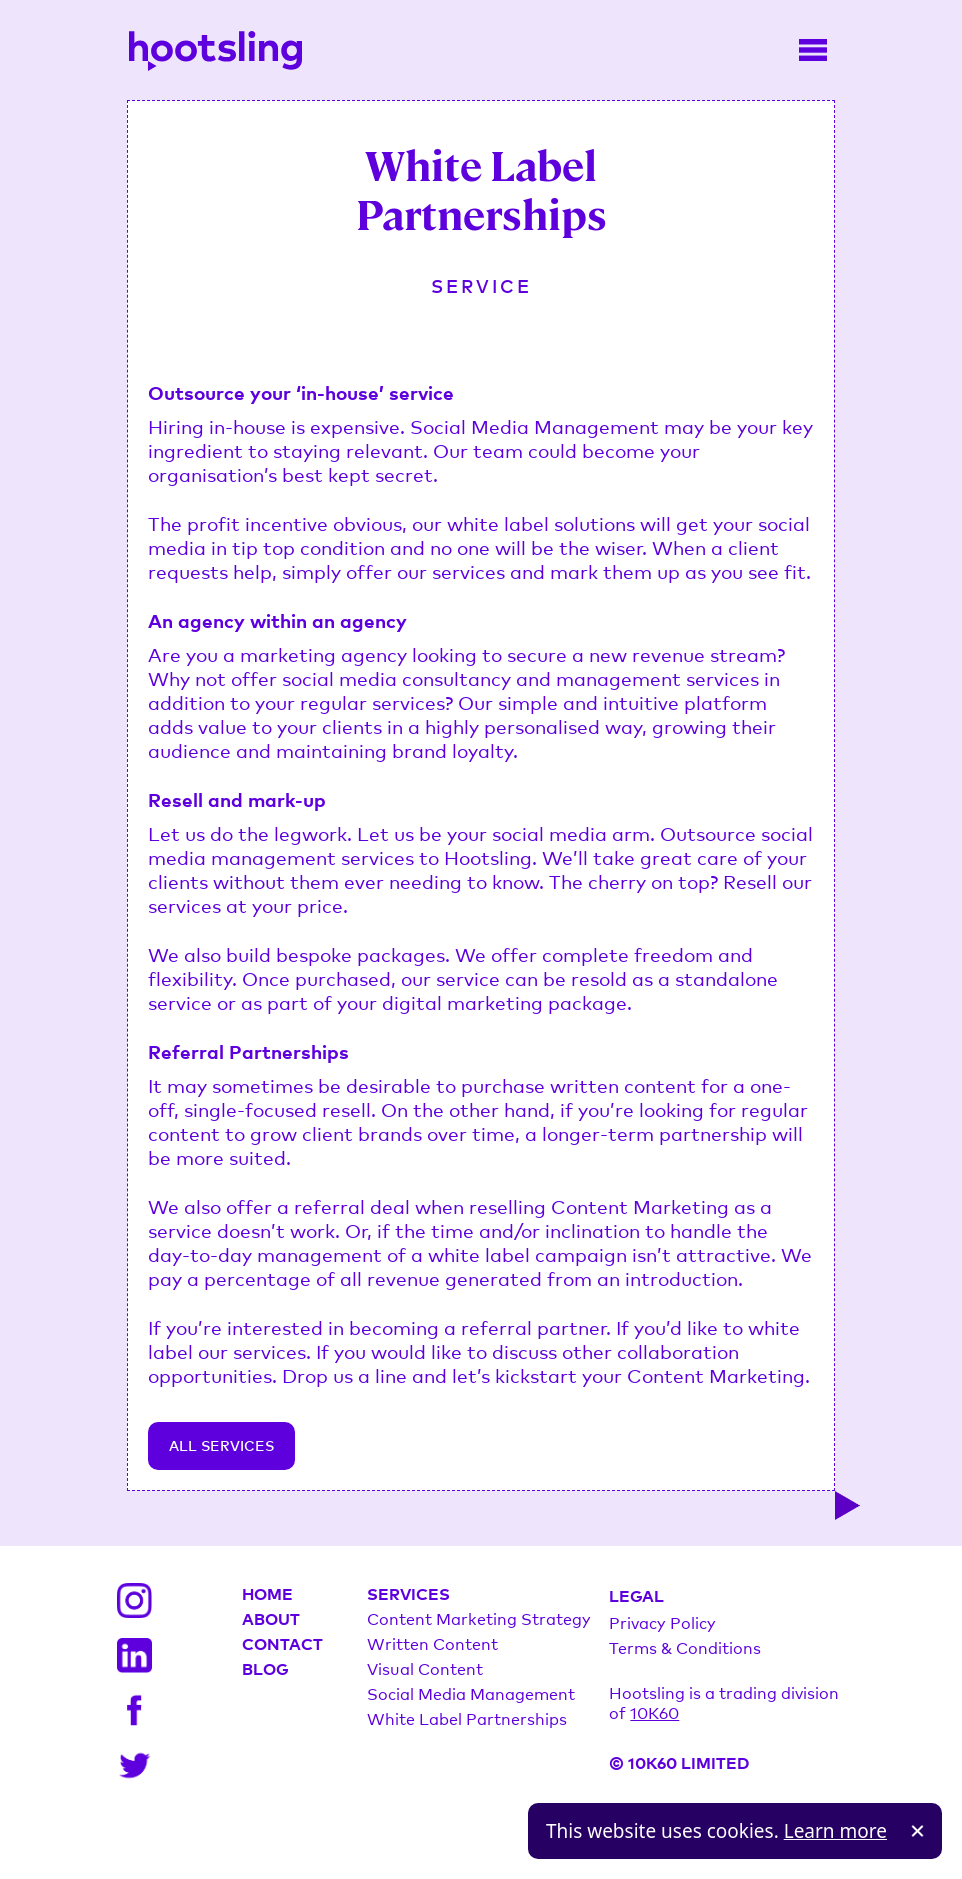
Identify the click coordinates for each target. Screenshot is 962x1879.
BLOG (265, 1668)
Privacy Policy (662, 1622)
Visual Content (425, 1668)
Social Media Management (471, 1693)
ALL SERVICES (221, 1445)
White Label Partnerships (467, 1718)
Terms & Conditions (685, 1647)
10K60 (654, 1712)
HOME (267, 1593)
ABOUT (271, 1618)
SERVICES (408, 1593)
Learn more (835, 1831)
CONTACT (282, 1643)
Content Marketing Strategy (479, 1618)
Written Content (432, 1643)
